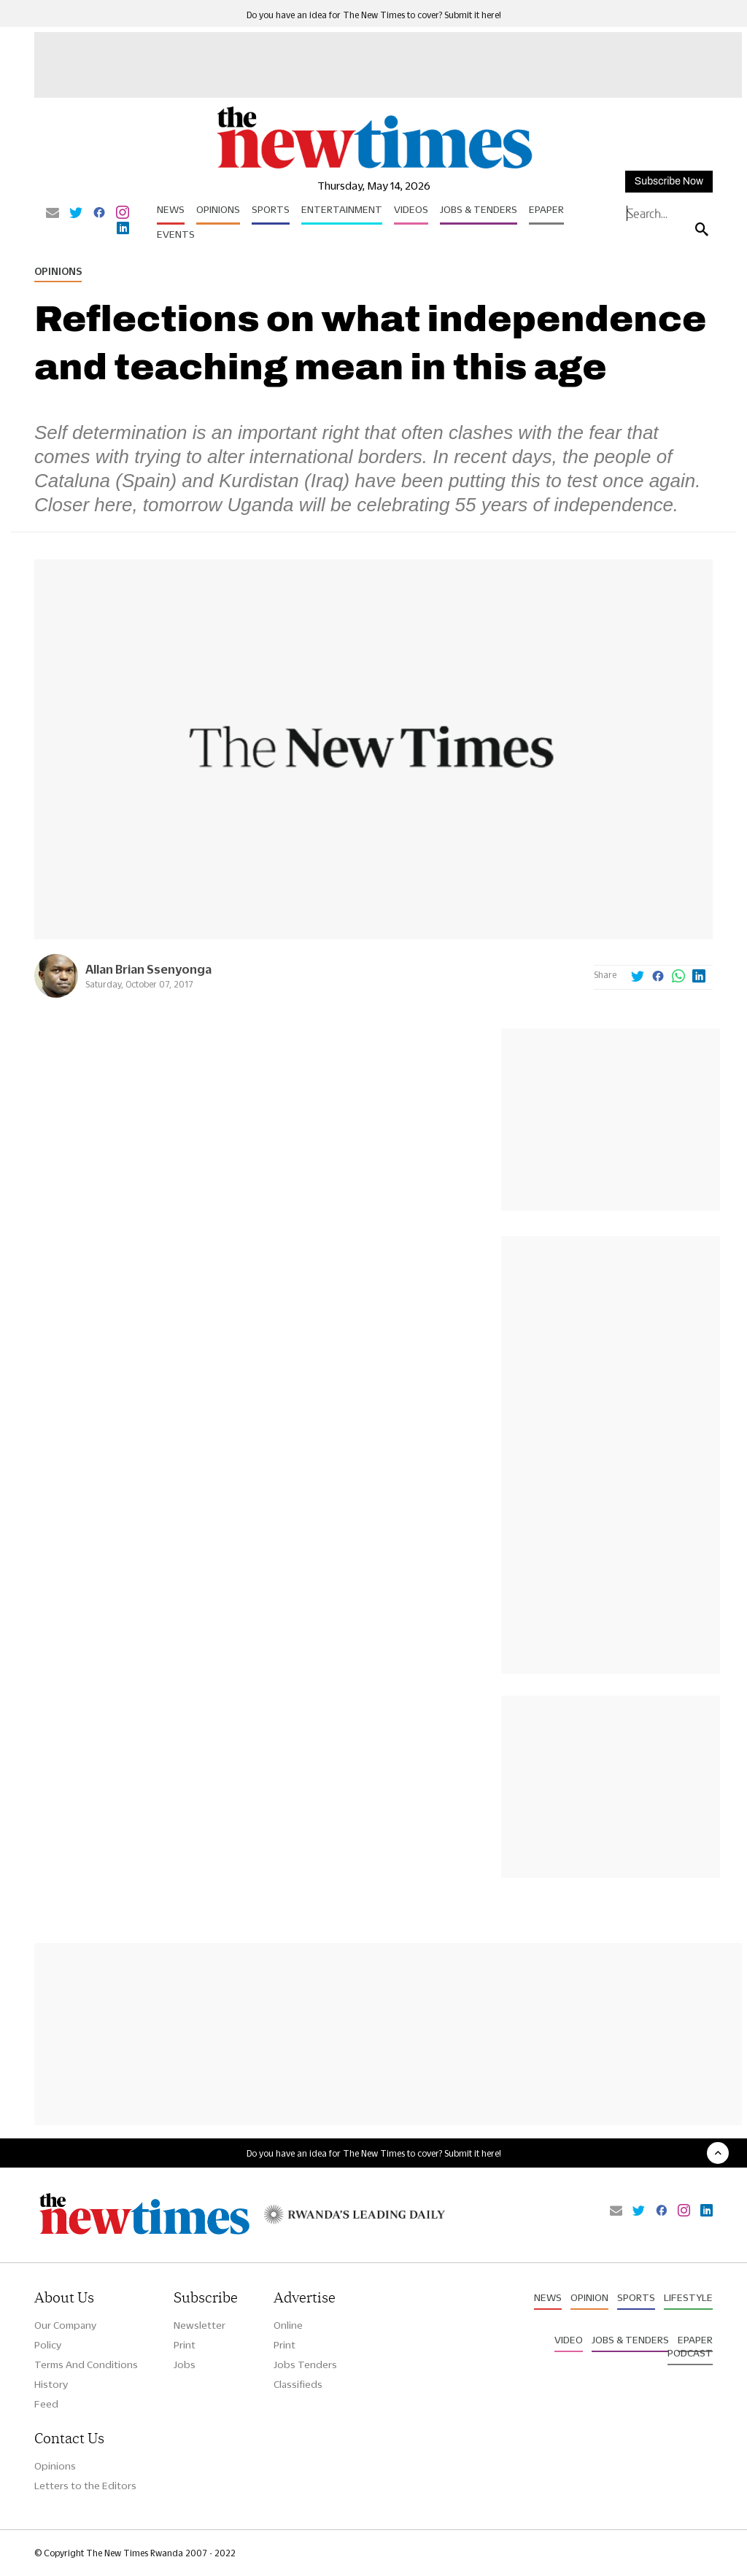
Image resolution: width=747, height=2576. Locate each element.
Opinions (218, 209)
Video (568, 2340)
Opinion (589, 2297)
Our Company (65, 2325)
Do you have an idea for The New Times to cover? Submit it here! (374, 15)
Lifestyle (688, 2297)
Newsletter (199, 2325)
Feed (46, 2404)
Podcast (690, 2353)
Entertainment (341, 209)
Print (185, 2345)
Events (176, 234)
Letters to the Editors (85, 2485)
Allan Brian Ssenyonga (148, 969)
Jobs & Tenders (478, 209)
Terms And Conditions (86, 2364)
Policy (47, 2345)
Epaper (546, 209)
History (51, 2384)
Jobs (185, 2364)
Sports (271, 209)
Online (288, 2325)
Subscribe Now (669, 181)
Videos (411, 209)
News (171, 209)
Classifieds (298, 2384)
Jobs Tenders (305, 2364)
